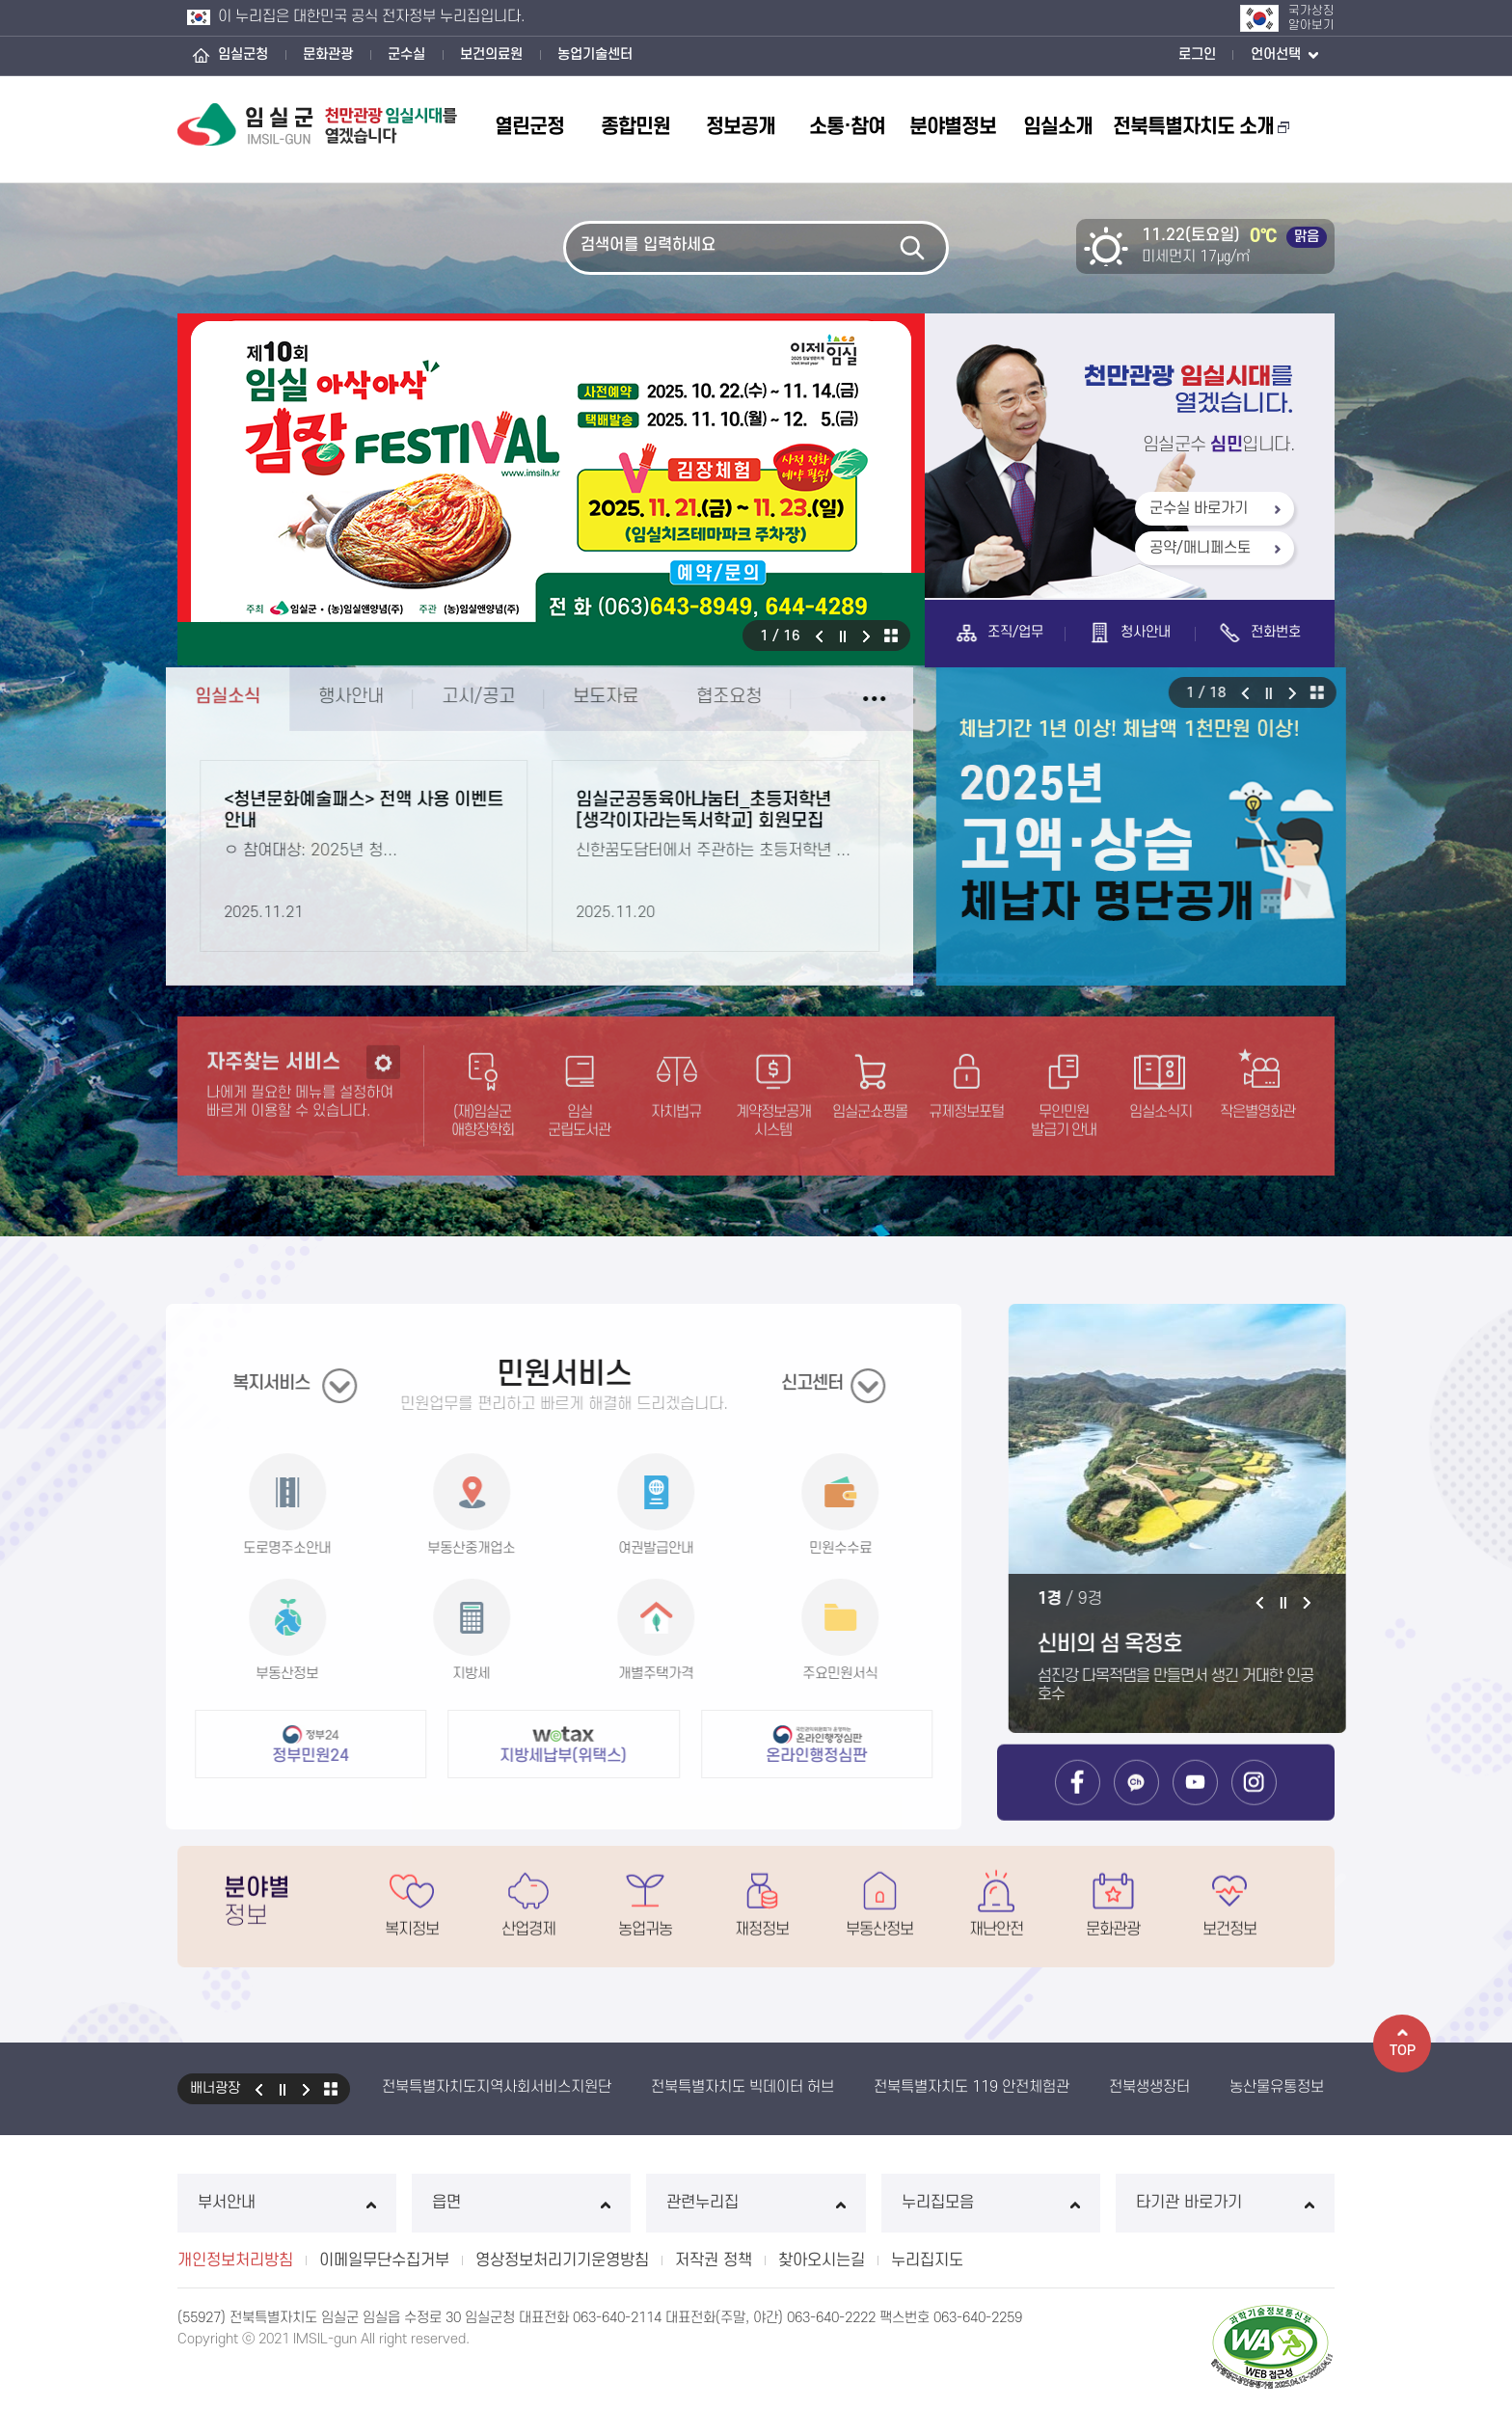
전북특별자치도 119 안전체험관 (971, 2087)
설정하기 (383, 1097)
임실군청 (243, 54)
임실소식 (193, 697)
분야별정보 (952, 127)
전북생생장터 (1149, 2087)
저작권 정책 (713, 2260)
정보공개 (740, 127)
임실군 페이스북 (1077, 1809)
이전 (818, 635)
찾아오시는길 (821, 2260)
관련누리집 (755, 2202)
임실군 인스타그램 (1254, 1809)
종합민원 (635, 127)
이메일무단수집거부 (384, 2260)
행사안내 (316, 697)
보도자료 (571, 697)
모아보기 (891, 635)
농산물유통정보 (1276, 2087)
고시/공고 (443, 697)
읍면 (521, 2202)
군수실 (406, 54)
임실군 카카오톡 (1136, 1809)
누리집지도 (927, 2260)
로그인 (1197, 54)
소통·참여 (847, 127)
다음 (867, 635)
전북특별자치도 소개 (1201, 127)
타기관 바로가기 (1225, 2202)
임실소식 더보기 (839, 699)
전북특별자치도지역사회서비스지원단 (496, 2087)
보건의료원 (491, 54)
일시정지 (842, 635)
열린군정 (529, 127)
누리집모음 (991, 2202)
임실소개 (1058, 127)
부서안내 (287, 2202)
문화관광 (328, 54)
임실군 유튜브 (1195, 1809)
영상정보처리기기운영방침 (562, 2260)
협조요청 (694, 697)
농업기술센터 (595, 54)
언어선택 (1284, 56)
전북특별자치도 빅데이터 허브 (742, 2087)
